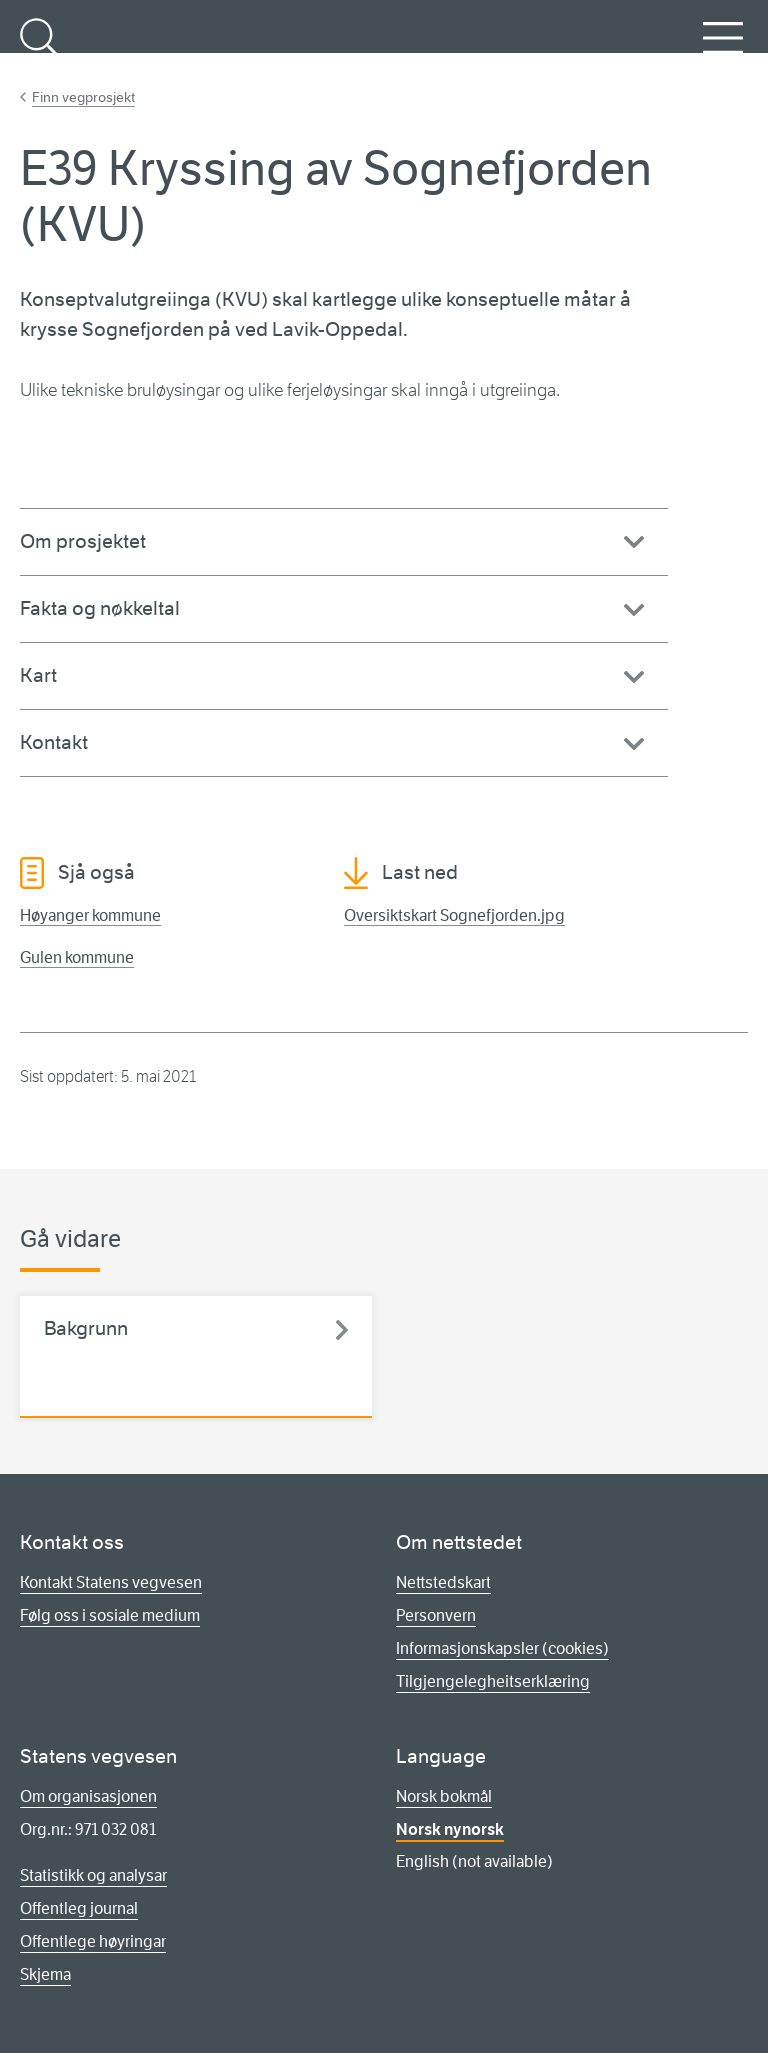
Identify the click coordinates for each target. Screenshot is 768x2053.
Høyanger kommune (90, 915)
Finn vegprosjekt (83, 97)
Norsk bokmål (444, 1796)
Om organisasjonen (88, 1796)
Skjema (45, 1974)
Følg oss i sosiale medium (110, 1615)
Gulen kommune (77, 957)
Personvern (436, 1615)
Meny (723, 49)
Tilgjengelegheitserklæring (493, 1681)
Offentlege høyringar (93, 1941)
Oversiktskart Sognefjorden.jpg (454, 915)
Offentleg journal (79, 1908)
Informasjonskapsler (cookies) (502, 1648)
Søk (40, 49)
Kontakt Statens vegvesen (111, 1582)
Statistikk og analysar (93, 1875)
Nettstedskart (443, 1582)
